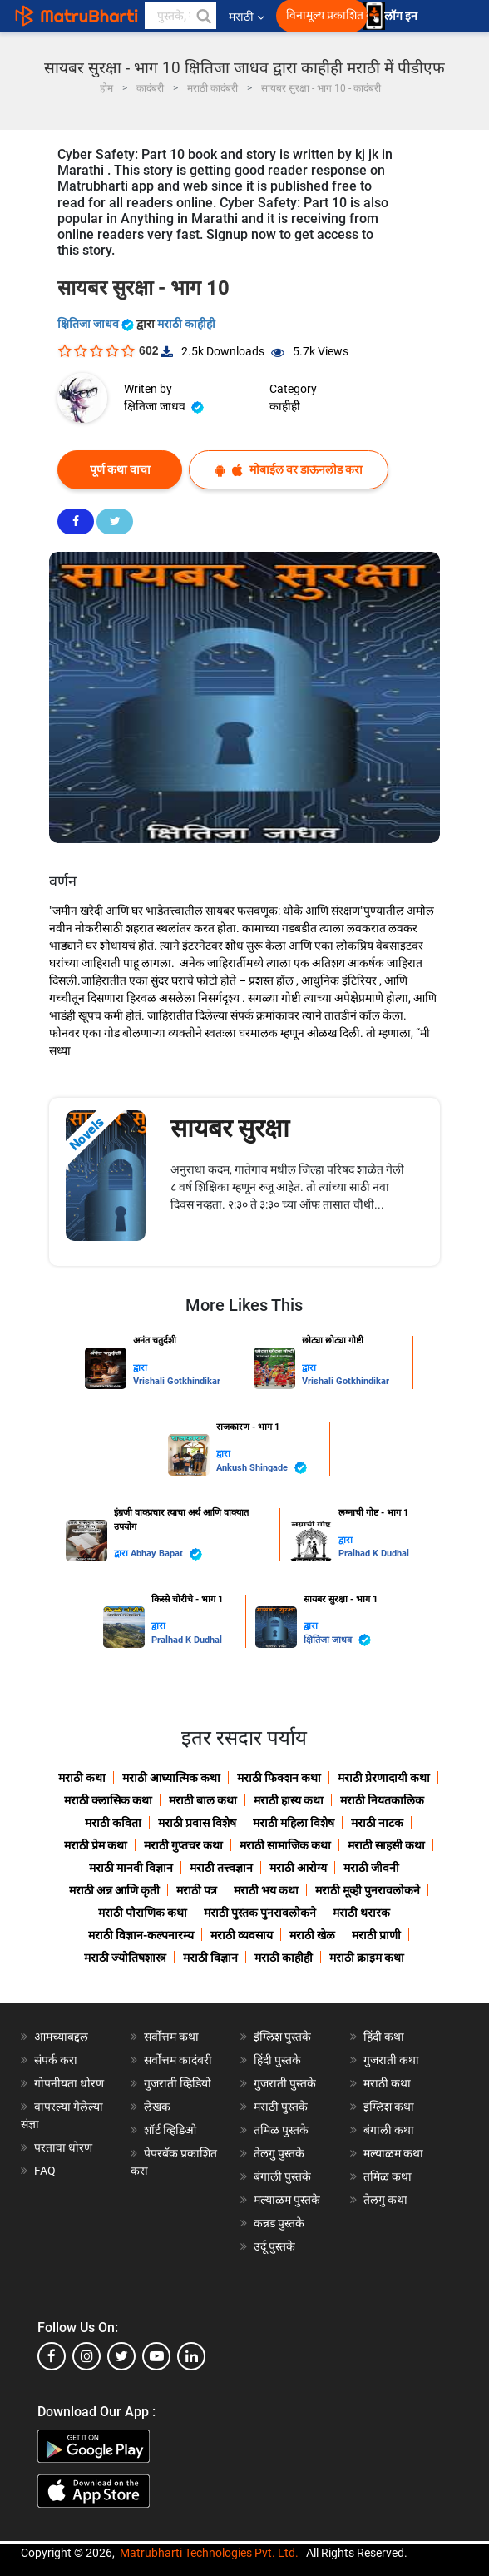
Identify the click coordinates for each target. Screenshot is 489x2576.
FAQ (45, 2170)
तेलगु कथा (385, 2199)
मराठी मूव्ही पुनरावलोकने (367, 1890)
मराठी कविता (113, 1822)
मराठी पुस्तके (281, 2106)
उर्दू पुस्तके (274, 2246)
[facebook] (51, 2356)
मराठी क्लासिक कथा (108, 1800)
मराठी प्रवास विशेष (197, 1822)
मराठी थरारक (361, 1912)
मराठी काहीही (186, 323)
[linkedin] (191, 2356)
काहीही (284, 406)
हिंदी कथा (383, 2036)
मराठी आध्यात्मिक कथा (171, 1777)
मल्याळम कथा (393, 2153)
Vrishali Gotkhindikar (176, 1381)
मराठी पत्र (196, 1890)
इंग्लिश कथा (388, 2106)
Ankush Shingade (261, 1468)
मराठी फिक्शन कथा (279, 1777)
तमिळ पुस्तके (281, 2130)
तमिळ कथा (387, 2176)
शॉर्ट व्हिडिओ (170, 2130)
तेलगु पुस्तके (279, 2153)
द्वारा (140, 1367)
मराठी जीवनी (371, 1867)
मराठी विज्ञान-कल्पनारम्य (141, 1935)
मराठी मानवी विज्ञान (131, 1867)
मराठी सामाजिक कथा (285, 1845)
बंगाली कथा (388, 2130)
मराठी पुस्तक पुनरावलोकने (260, 1912)
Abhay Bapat (166, 1554)
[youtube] (156, 2356)
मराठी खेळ (312, 1935)
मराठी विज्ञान (210, 1957)
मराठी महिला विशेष (293, 1822)
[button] (203, 15)
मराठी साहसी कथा (386, 1845)
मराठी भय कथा (266, 1890)
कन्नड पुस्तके (279, 2223)
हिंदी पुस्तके (277, 2060)
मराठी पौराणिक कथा (142, 1912)
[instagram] (86, 2356)
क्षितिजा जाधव (96, 323)
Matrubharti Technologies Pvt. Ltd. (209, 2552)
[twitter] (121, 2356)
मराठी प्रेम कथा (95, 1845)
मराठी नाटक (377, 1822)
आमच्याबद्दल (61, 2036)
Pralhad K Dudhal (373, 1553)
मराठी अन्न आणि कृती (114, 1890)
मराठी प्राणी (376, 1935)
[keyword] (180, 15)
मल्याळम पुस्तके (287, 2199)
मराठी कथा (82, 1777)
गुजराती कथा (391, 2060)
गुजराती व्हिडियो (177, 2083)
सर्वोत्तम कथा (171, 2036)
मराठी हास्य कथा (289, 1800)
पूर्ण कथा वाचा (120, 469)
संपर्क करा (55, 2060)
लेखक (157, 2106)
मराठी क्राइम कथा (366, 1957)
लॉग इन (403, 16)
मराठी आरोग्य (298, 1867)
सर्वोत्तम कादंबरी (178, 2060)
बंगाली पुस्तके (282, 2176)
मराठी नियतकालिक (382, 1800)
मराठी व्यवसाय (241, 1935)
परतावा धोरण (64, 2147)
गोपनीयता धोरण (69, 2083)
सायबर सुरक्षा (229, 1128)
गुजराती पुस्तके (285, 2083)
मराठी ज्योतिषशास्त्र (125, 1957)
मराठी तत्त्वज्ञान (221, 1867)
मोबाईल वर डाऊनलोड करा (289, 470)
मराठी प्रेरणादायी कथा (384, 1777)
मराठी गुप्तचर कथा (183, 1845)
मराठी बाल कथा (203, 1800)
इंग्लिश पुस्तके (282, 2036)
